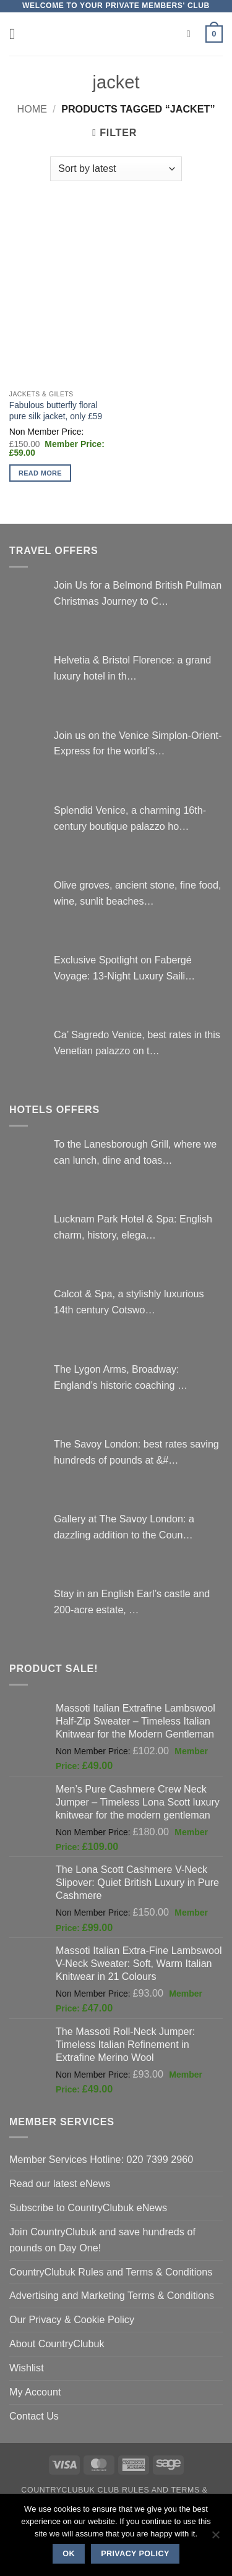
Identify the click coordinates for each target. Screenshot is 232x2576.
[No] (215, 2538)
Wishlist (26, 2367)
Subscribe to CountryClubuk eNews (88, 2207)
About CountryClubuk (57, 2343)
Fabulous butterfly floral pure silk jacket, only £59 (55, 411)
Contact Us (34, 2415)
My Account (35, 2391)
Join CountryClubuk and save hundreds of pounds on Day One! (102, 2239)
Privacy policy (135, 2553)
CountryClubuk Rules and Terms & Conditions (110, 2271)
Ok (68, 2553)
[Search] (192, 34)
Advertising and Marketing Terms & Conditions (111, 2295)
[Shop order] (115, 168)
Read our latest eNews (59, 2183)
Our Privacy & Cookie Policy (71, 2319)
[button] (17, 34)
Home (32, 108)
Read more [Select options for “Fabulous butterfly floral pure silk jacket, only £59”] (40, 473)
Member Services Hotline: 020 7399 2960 (101, 2159)
